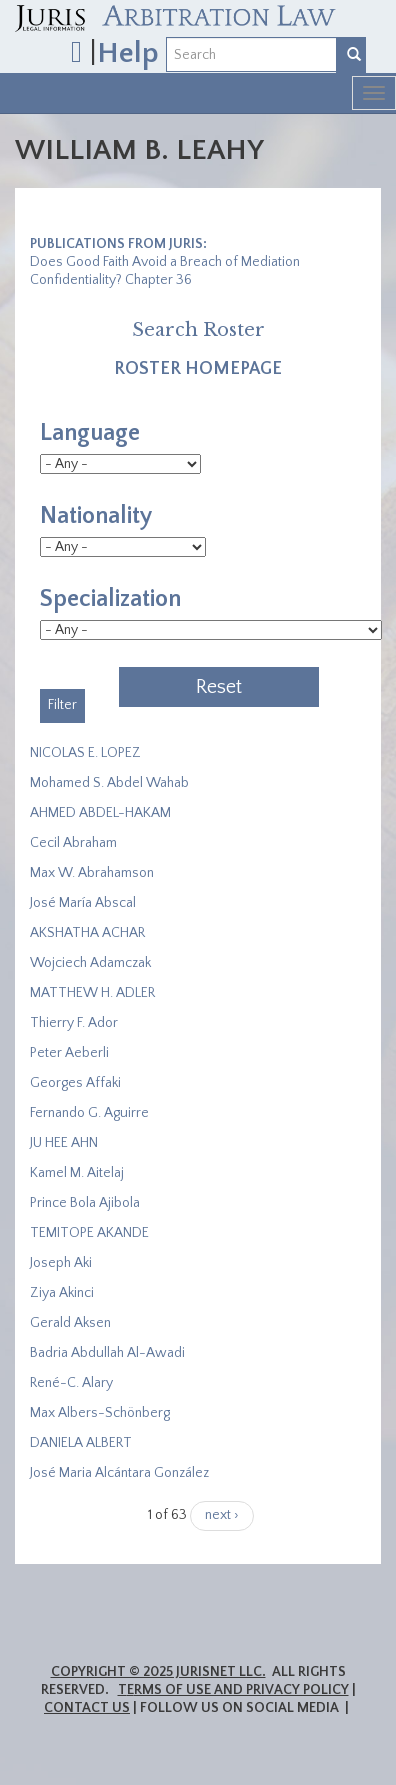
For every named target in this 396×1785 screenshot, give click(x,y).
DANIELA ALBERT (81, 1443)
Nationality (96, 516)
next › (222, 1515)
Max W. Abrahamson (92, 873)
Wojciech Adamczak (90, 963)
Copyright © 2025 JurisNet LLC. (158, 1672)
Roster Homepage (198, 369)
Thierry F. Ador (74, 1023)
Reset (219, 687)
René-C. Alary (71, 1383)
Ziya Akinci (62, 1293)
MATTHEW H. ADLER (92, 993)
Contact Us (87, 1708)
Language (90, 433)
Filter (62, 705)
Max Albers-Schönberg (100, 1413)
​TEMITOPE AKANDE (89, 1233)
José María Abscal (83, 903)
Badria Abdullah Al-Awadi (107, 1353)
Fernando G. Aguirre (89, 1113)
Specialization (110, 599)
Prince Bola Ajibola (85, 1203)
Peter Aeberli (69, 1053)
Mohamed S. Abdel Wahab (109, 783)
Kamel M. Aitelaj (77, 1173)
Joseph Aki (61, 1263)
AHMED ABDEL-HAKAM (100, 813)
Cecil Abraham (73, 843)
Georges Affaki (75, 1083)
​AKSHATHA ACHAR (87, 933)
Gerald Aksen (70, 1323)
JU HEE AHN (64, 1143)
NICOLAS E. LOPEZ (85, 753)
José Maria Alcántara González (119, 1473)
